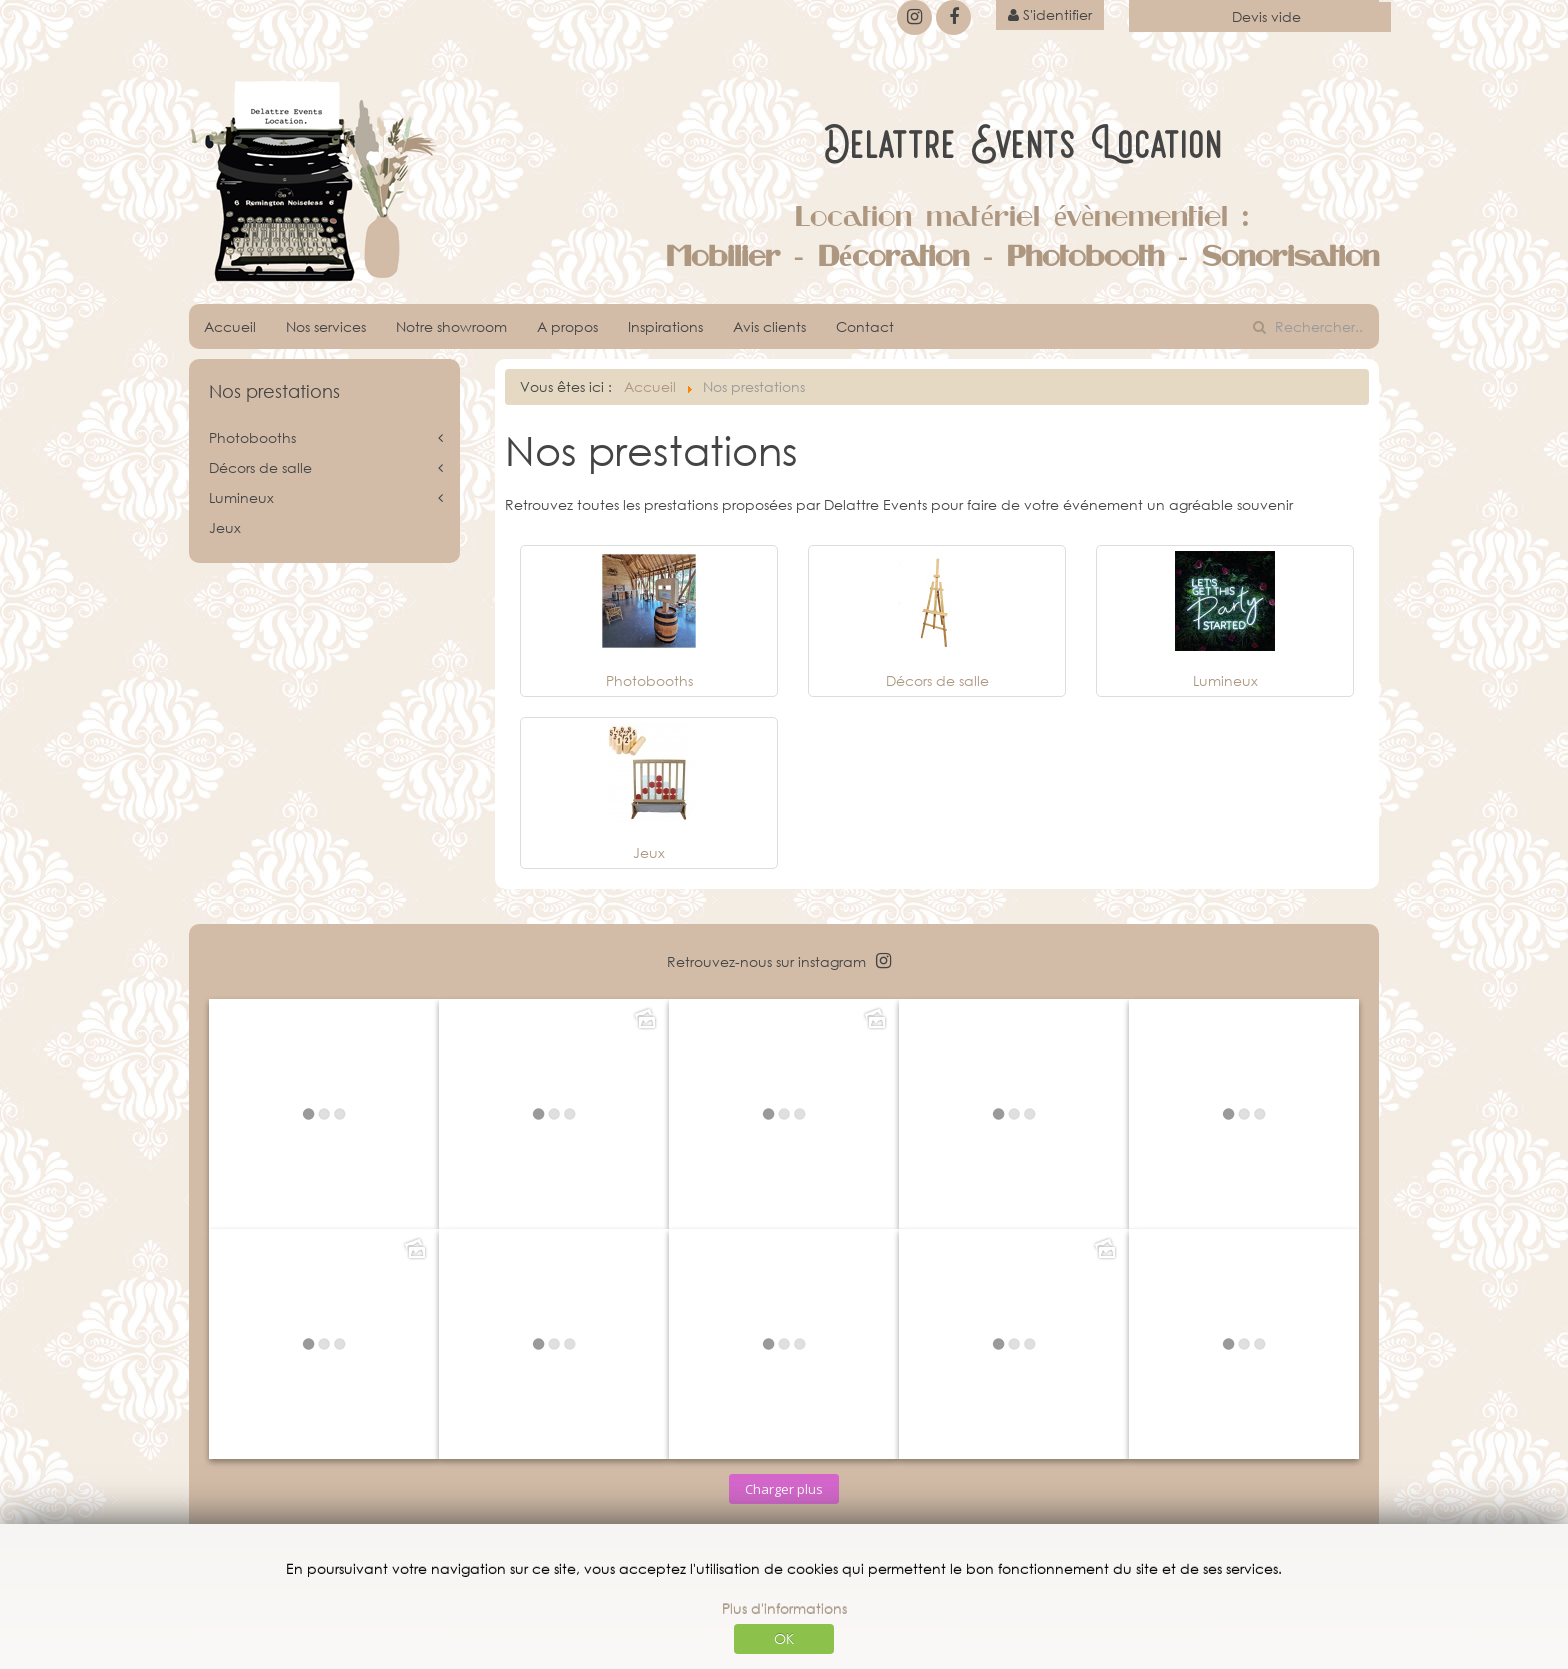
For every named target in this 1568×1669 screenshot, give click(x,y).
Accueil (230, 326)
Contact (865, 326)
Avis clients (769, 326)
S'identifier (1050, 14)
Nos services (326, 326)
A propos (567, 326)
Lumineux (1225, 680)
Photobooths (649, 680)
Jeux (649, 852)
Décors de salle (937, 680)
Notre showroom (451, 326)
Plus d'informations (784, 1608)
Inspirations (665, 326)
